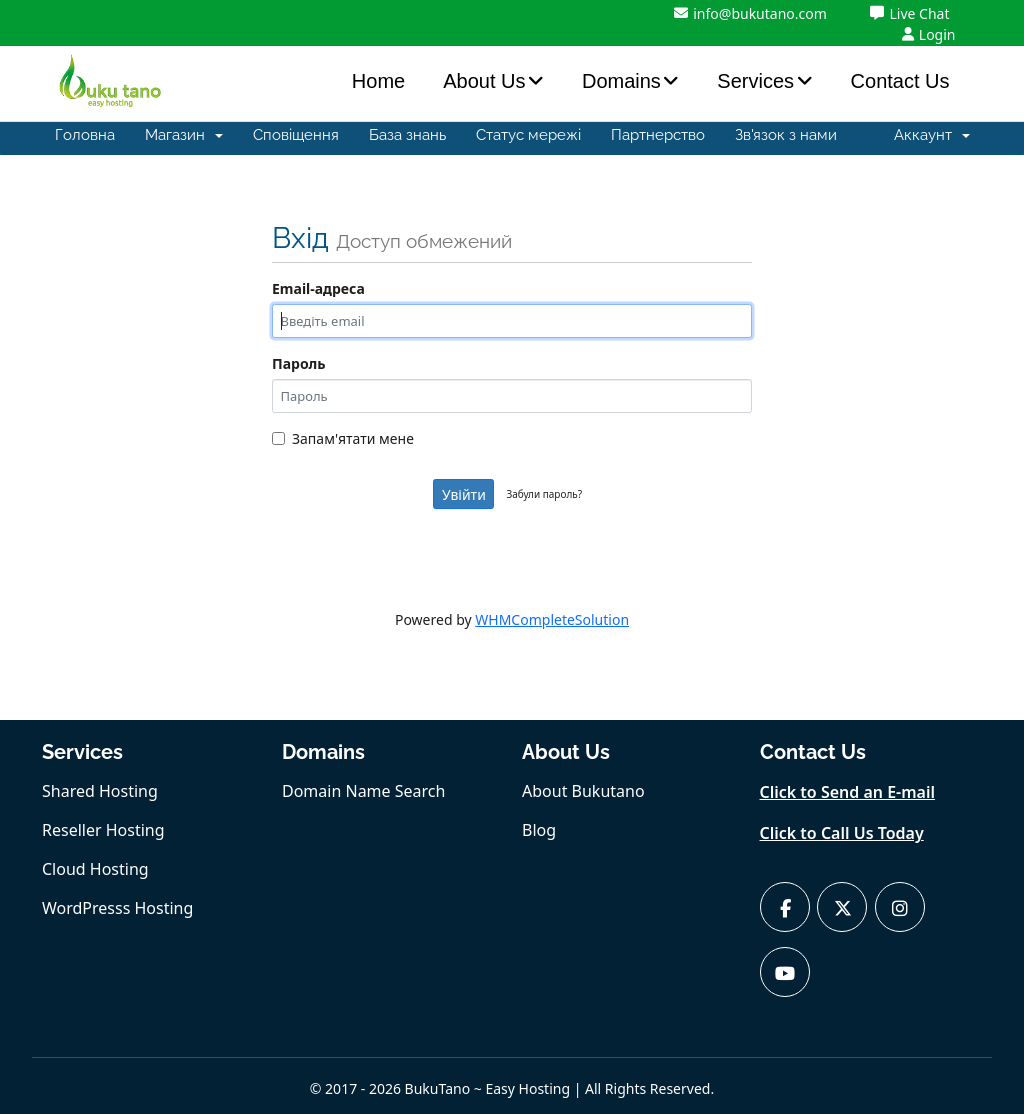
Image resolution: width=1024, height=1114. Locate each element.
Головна (85, 135)
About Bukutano (583, 791)
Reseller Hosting (103, 830)
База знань (407, 135)
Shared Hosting (100, 791)
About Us (484, 81)
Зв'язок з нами (786, 135)
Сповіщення (296, 135)
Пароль (299, 363)
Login (929, 34)
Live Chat (909, 13)
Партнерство (658, 135)
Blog (539, 830)
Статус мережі (528, 135)
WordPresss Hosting (117, 908)
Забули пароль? (544, 494)
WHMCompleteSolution (552, 619)
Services (755, 81)
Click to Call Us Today (842, 833)
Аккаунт (932, 135)
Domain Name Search (363, 791)
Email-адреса (318, 288)
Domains (621, 81)
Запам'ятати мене (343, 438)
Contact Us (900, 81)
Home (378, 81)
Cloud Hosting (95, 869)
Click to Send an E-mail (848, 792)
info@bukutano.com (750, 13)
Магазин (184, 135)
